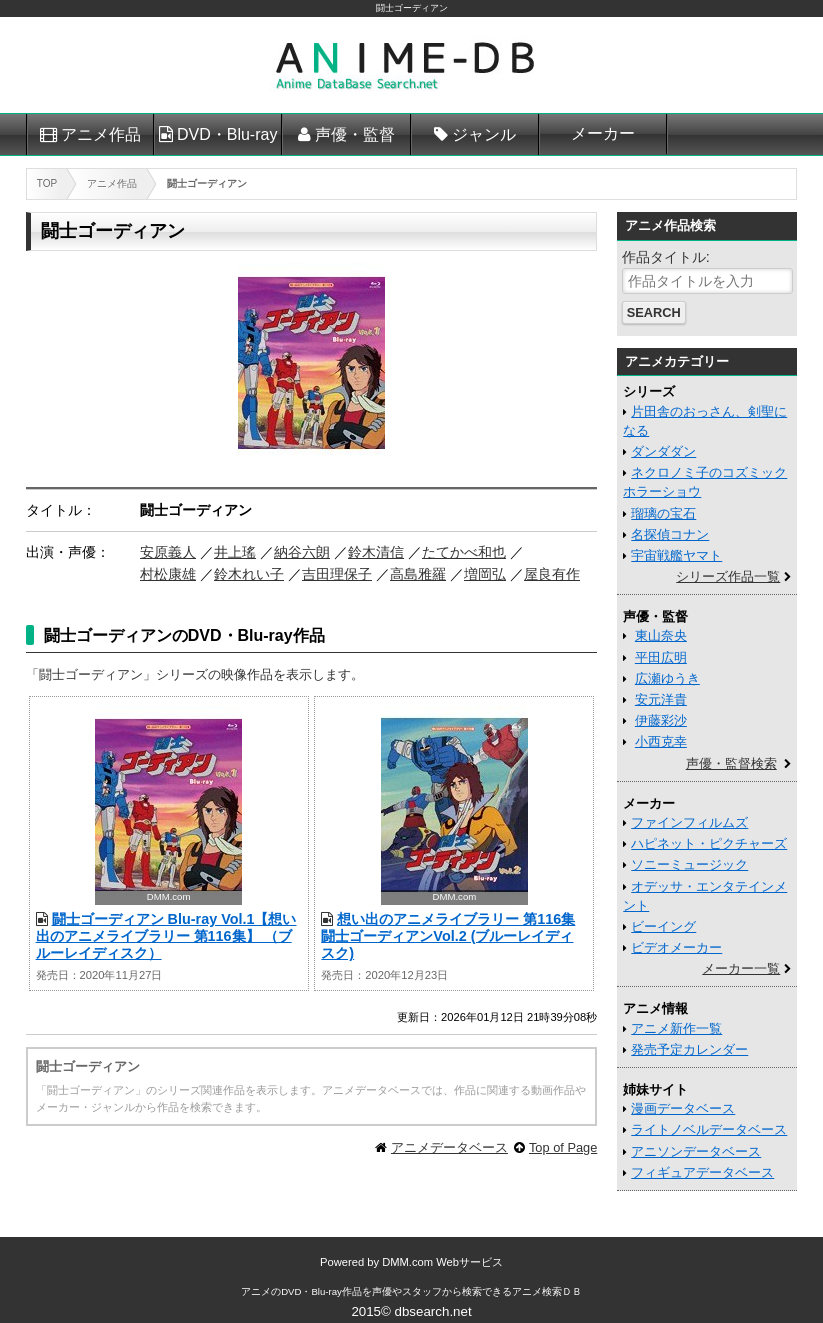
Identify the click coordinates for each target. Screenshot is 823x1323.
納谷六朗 (302, 552)
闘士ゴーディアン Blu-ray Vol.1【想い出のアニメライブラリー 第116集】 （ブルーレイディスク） (166, 936)
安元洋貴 (661, 699)
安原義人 (168, 552)
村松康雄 (168, 574)
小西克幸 (661, 741)
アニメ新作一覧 (676, 1028)
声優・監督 (355, 134)
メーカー (603, 133)
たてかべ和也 (464, 552)
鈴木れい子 (249, 574)
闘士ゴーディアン (412, 8)
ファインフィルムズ (689, 822)
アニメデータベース (449, 1147)
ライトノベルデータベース (709, 1129)
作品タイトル (664, 257)
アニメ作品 (101, 134)
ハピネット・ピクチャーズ (709, 843)
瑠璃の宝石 (663, 513)
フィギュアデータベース (702, 1172)
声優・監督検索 (731, 763)
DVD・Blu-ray (227, 134)
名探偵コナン (670, 534)
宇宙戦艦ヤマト (676, 555)
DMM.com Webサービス (442, 1262)
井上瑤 (235, 552)
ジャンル (484, 134)
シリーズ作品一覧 (728, 576)
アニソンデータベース (696, 1151)
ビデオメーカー (676, 947)
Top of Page (563, 1147)
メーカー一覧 (741, 968)
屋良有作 (552, 574)
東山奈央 (661, 635)
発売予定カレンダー (689, 1049)
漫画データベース (683, 1108)
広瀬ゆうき (667, 678)
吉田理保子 (337, 574)
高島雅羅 (418, 574)
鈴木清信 (376, 552)
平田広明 (661, 657)
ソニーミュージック (689, 864)
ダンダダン (663, 451)
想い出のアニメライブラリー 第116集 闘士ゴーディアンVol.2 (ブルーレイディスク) (448, 936)
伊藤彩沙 (661, 720)
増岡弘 (485, 574)
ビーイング (663, 926)
